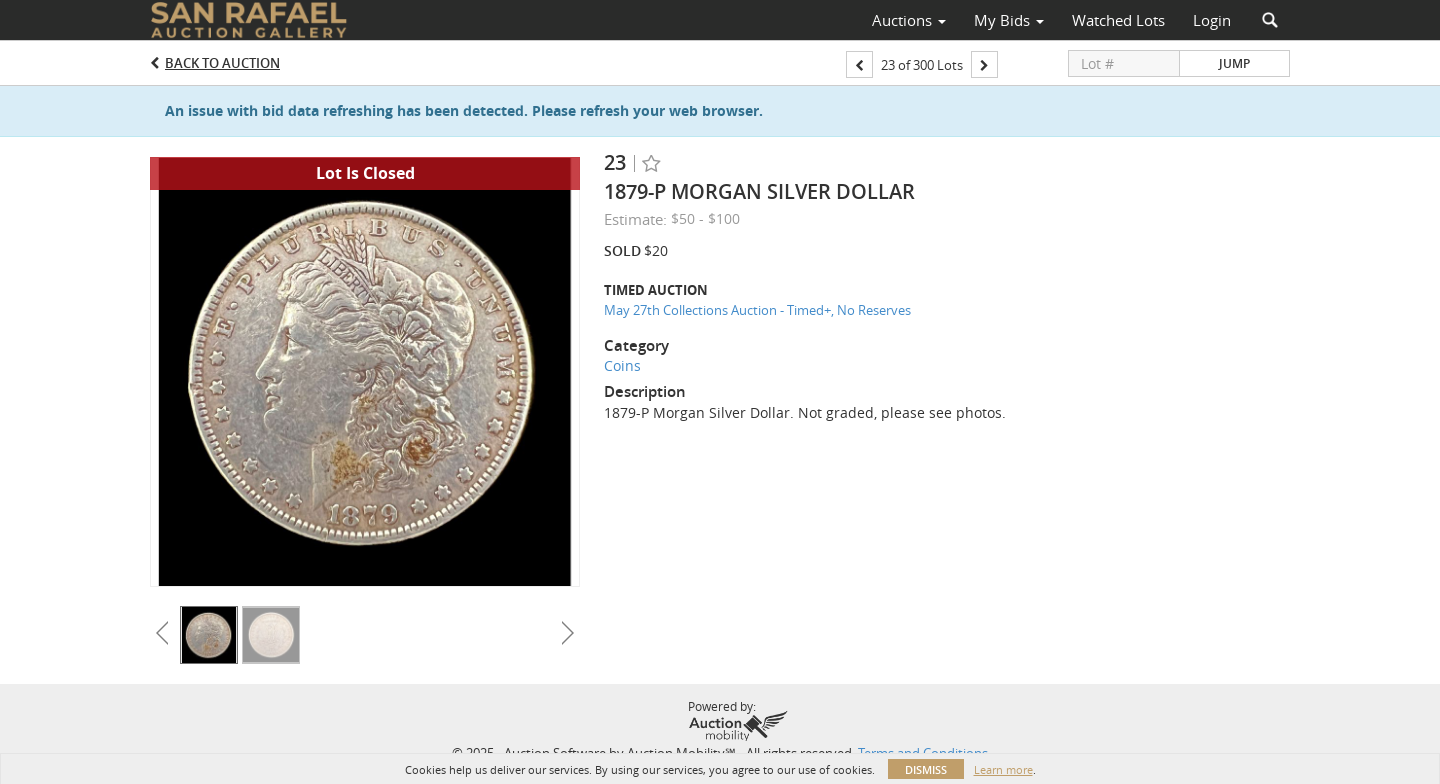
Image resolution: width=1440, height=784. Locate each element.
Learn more (1003, 769)
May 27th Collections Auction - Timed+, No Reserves (757, 310)
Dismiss (926, 769)
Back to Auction (222, 63)
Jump (1234, 63)
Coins (622, 365)
